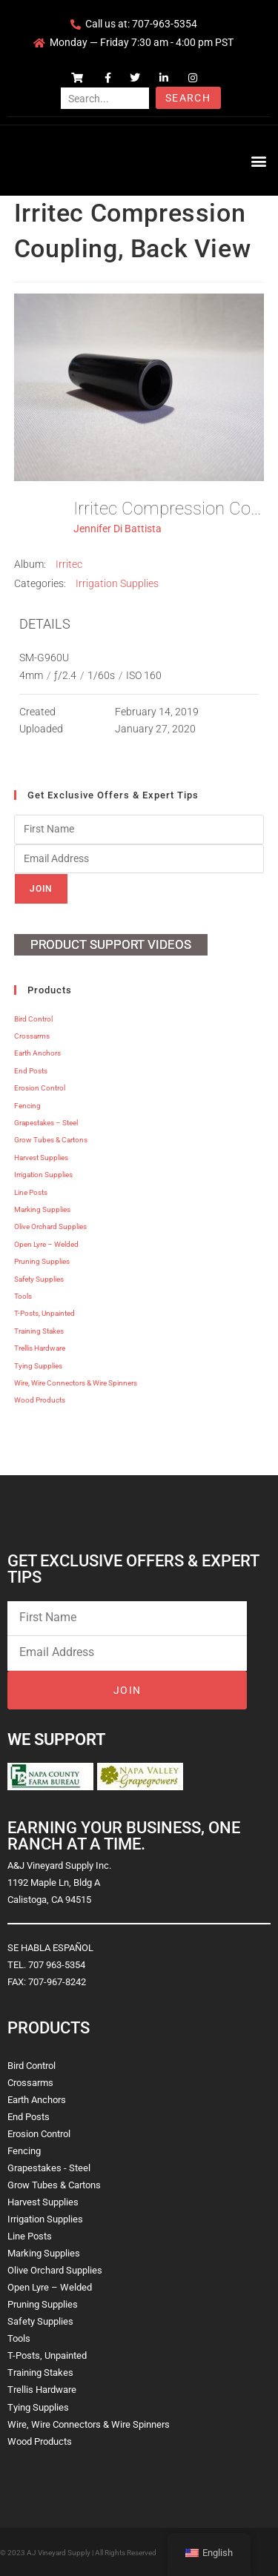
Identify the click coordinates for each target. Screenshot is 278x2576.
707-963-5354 (164, 24)
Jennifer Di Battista (117, 528)
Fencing (27, 1105)
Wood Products (39, 1400)
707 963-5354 (56, 1964)
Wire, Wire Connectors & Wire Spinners (75, 1383)
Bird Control (33, 1019)
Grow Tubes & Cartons (50, 1140)
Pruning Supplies (42, 1261)
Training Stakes (39, 1331)
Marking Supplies (42, 1209)
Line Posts (30, 1192)
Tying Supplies (38, 1366)
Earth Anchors (37, 1053)
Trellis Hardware (39, 1348)
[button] (258, 160)
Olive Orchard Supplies (50, 1226)
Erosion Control (39, 1088)
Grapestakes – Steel (46, 1123)
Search (188, 98)
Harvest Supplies (41, 1157)
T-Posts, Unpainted (44, 1313)
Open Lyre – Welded (46, 1244)
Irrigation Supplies (117, 583)
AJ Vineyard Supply (58, 2553)
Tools (23, 1296)
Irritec (69, 564)
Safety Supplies (39, 1279)
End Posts (30, 1071)
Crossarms (32, 1036)
